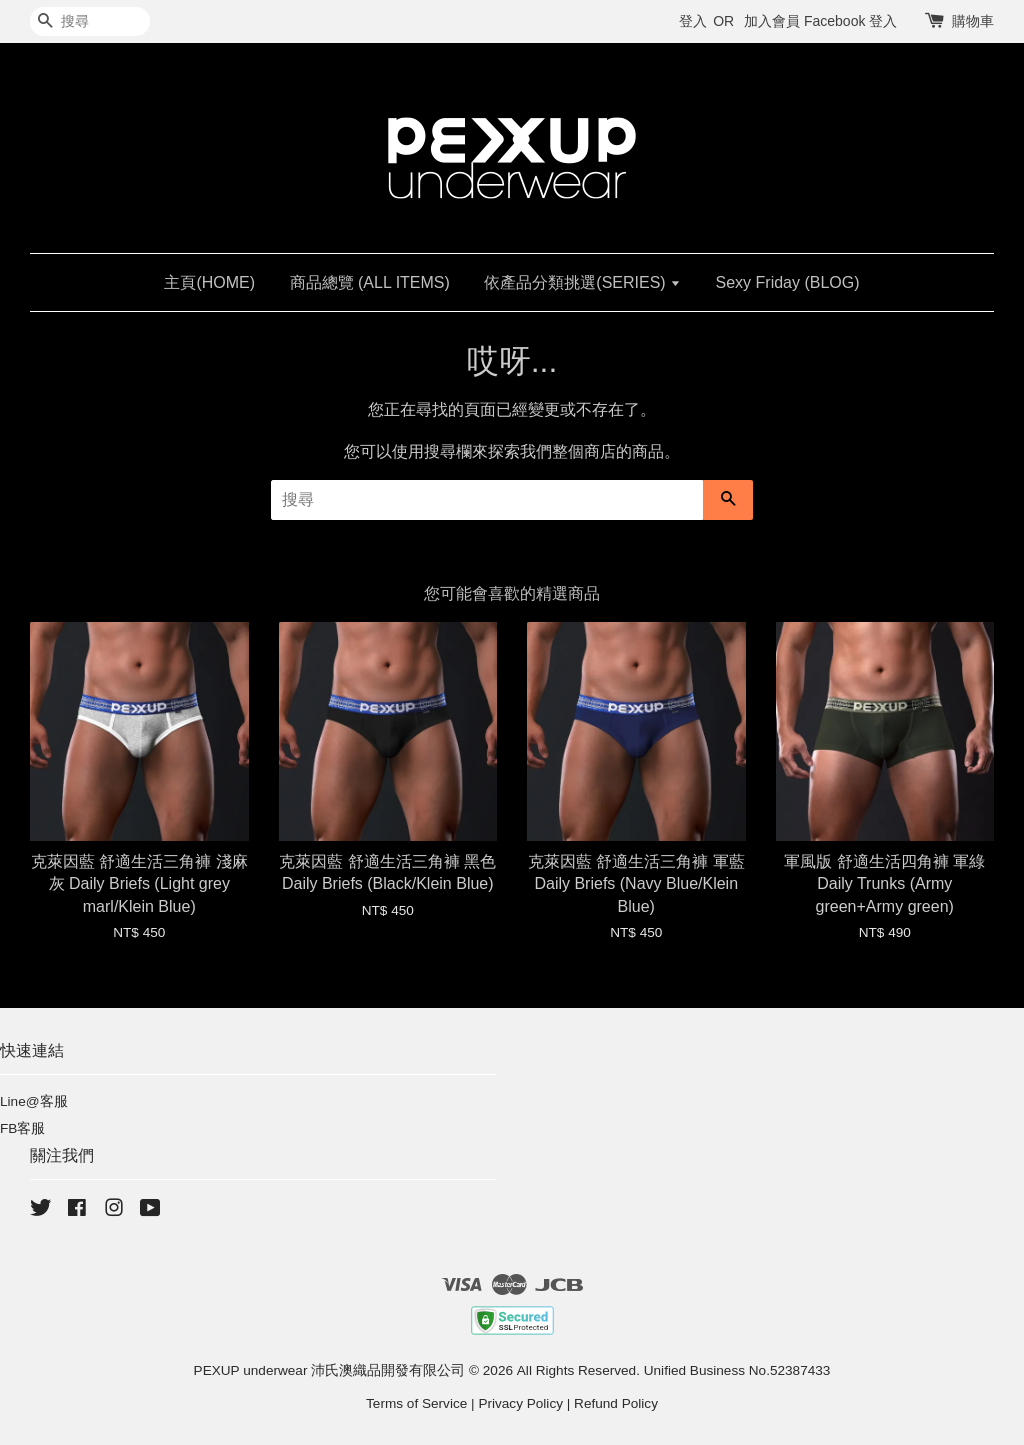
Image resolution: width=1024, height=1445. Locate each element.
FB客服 (22, 1128)
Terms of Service (416, 1403)
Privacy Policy (520, 1403)
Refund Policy (616, 1403)
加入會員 (772, 21)
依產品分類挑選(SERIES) (582, 282)
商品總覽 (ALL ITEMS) (370, 282)
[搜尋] (90, 21)
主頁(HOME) (209, 282)
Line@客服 (34, 1101)
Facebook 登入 (850, 21)
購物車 (973, 21)
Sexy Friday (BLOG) (788, 282)
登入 (693, 21)
